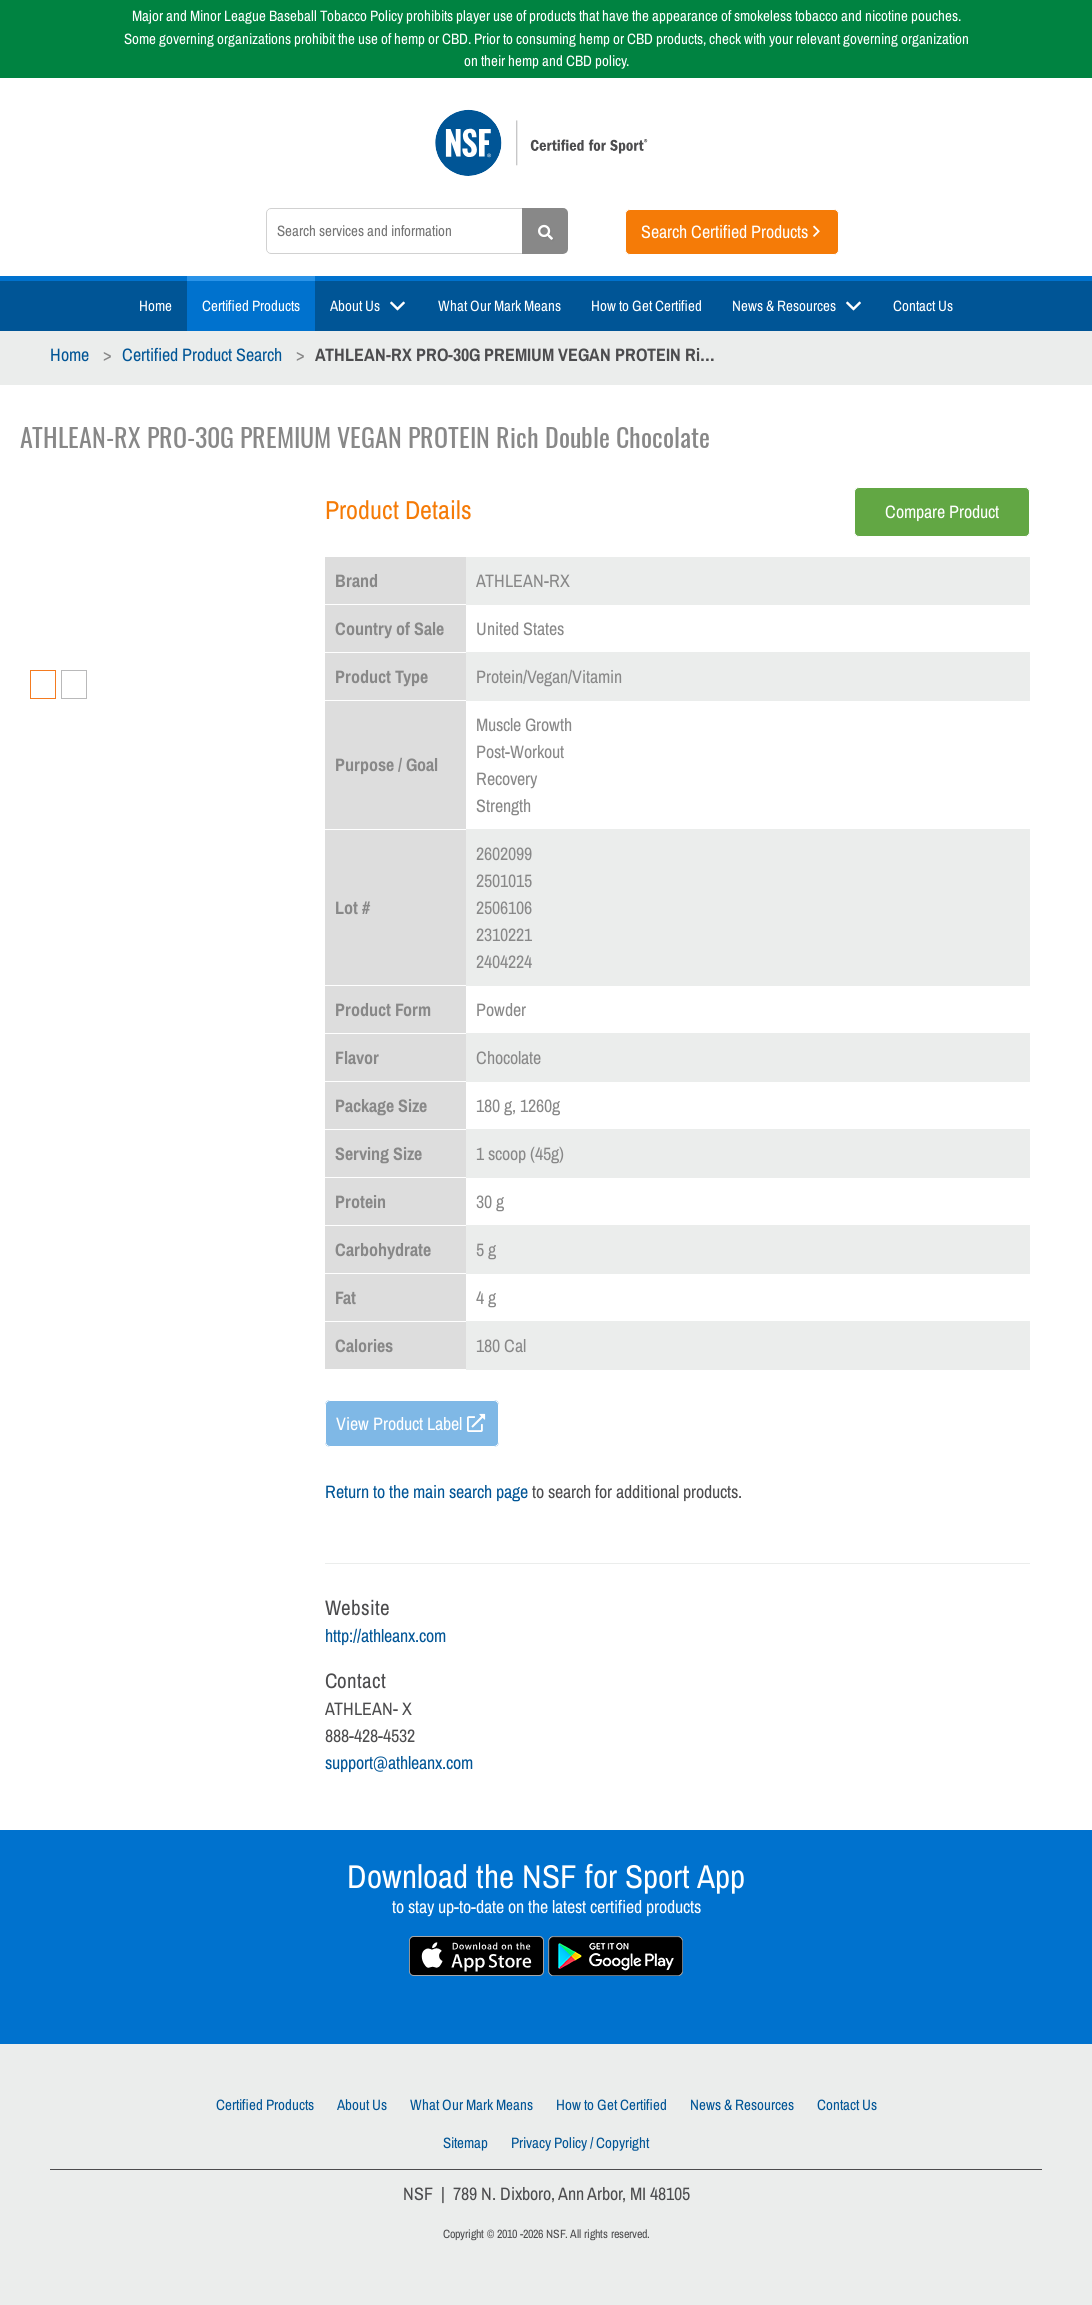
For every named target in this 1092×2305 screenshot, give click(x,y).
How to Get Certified (646, 305)
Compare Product (942, 511)
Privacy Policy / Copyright (580, 2142)
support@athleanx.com (399, 1762)
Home (155, 305)
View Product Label (399, 1423)
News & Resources (784, 305)
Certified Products (251, 305)
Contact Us (923, 305)
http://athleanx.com (385, 1635)
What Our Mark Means (499, 305)
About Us (355, 305)
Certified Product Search (202, 354)
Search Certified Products (724, 231)
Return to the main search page (426, 1491)
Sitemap (465, 2142)
